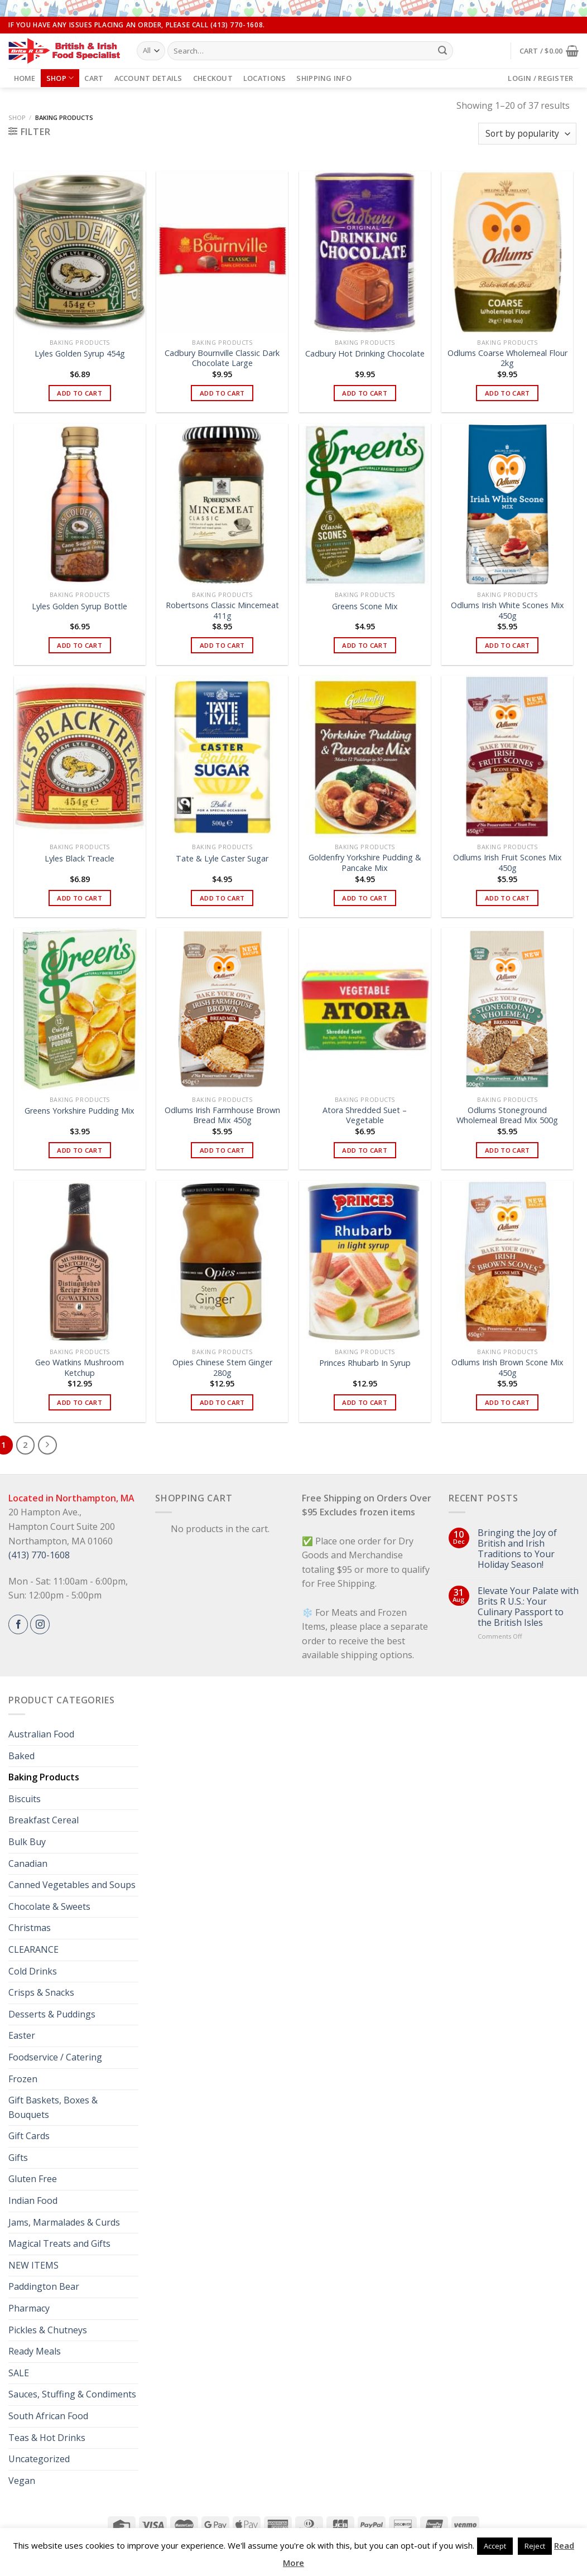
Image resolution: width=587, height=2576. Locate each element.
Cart (93, 78)
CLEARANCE (33, 1949)
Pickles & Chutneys (47, 2330)
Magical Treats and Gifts (59, 2243)
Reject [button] (535, 2546)
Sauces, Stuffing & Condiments (72, 2394)
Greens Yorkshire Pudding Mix (79, 1111)
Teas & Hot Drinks (46, 2437)
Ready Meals (34, 2351)
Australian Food (41, 1734)
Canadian (27, 1863)
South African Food (48, 2416)
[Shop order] (527, 134)
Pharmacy (29, 2308)
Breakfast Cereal (43, 1820)
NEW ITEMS (33, 2265)
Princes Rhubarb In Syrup (365, 1363)
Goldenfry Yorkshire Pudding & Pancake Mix (365, 863)
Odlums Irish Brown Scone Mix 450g (507, 1367)
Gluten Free (32, 2179)
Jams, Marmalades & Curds (64, 2222)
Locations (264, 78)
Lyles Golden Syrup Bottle (79, 606)
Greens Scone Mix (365, 606)
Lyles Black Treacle (79, 859)
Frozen (22, 2079)
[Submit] (442, 50)
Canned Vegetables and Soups (72, 1885)
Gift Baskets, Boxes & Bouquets (53, 2107)
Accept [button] (495, 2546)
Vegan (21, 2480)
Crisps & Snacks (41, 1992)
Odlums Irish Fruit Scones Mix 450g (507, 863)
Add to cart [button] (79, 393)
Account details (148, 78)
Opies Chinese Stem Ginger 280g (222, 1367)
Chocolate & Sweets (49, 1906)
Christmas (29, 1928)
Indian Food (32, 2200)
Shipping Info (323, 78)
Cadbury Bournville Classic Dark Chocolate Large (222, 358)
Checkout (213, 78)
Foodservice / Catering (55, 2057)
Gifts (18, 2157)
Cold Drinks (32, 1971)
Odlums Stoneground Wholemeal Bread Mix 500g (507, 1115)
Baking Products (43, 1777)
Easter (21, 2035)
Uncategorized (39, 2459)
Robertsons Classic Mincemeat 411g (222, 610)
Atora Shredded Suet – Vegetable (365, 1115)
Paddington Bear (43, 2286)
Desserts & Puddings (51, 2014)
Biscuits (24, 1799)
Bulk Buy (27, 1842)
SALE (18, 2373)
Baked (21, 1756)
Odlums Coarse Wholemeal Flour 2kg (507, 358)
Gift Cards (29, 2136)
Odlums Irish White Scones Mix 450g (507, 610)
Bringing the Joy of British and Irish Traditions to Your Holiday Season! (517, 1549)
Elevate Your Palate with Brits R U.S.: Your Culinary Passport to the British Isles (528, 1607)
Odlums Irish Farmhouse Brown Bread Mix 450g (222, 1115)
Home (25, 78)
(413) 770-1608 (39, 1555)
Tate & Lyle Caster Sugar (222, 859)
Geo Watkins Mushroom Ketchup (79, 1367)
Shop (60, 78)
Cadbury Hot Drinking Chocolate (365, 354)
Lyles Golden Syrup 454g (80, 354)
